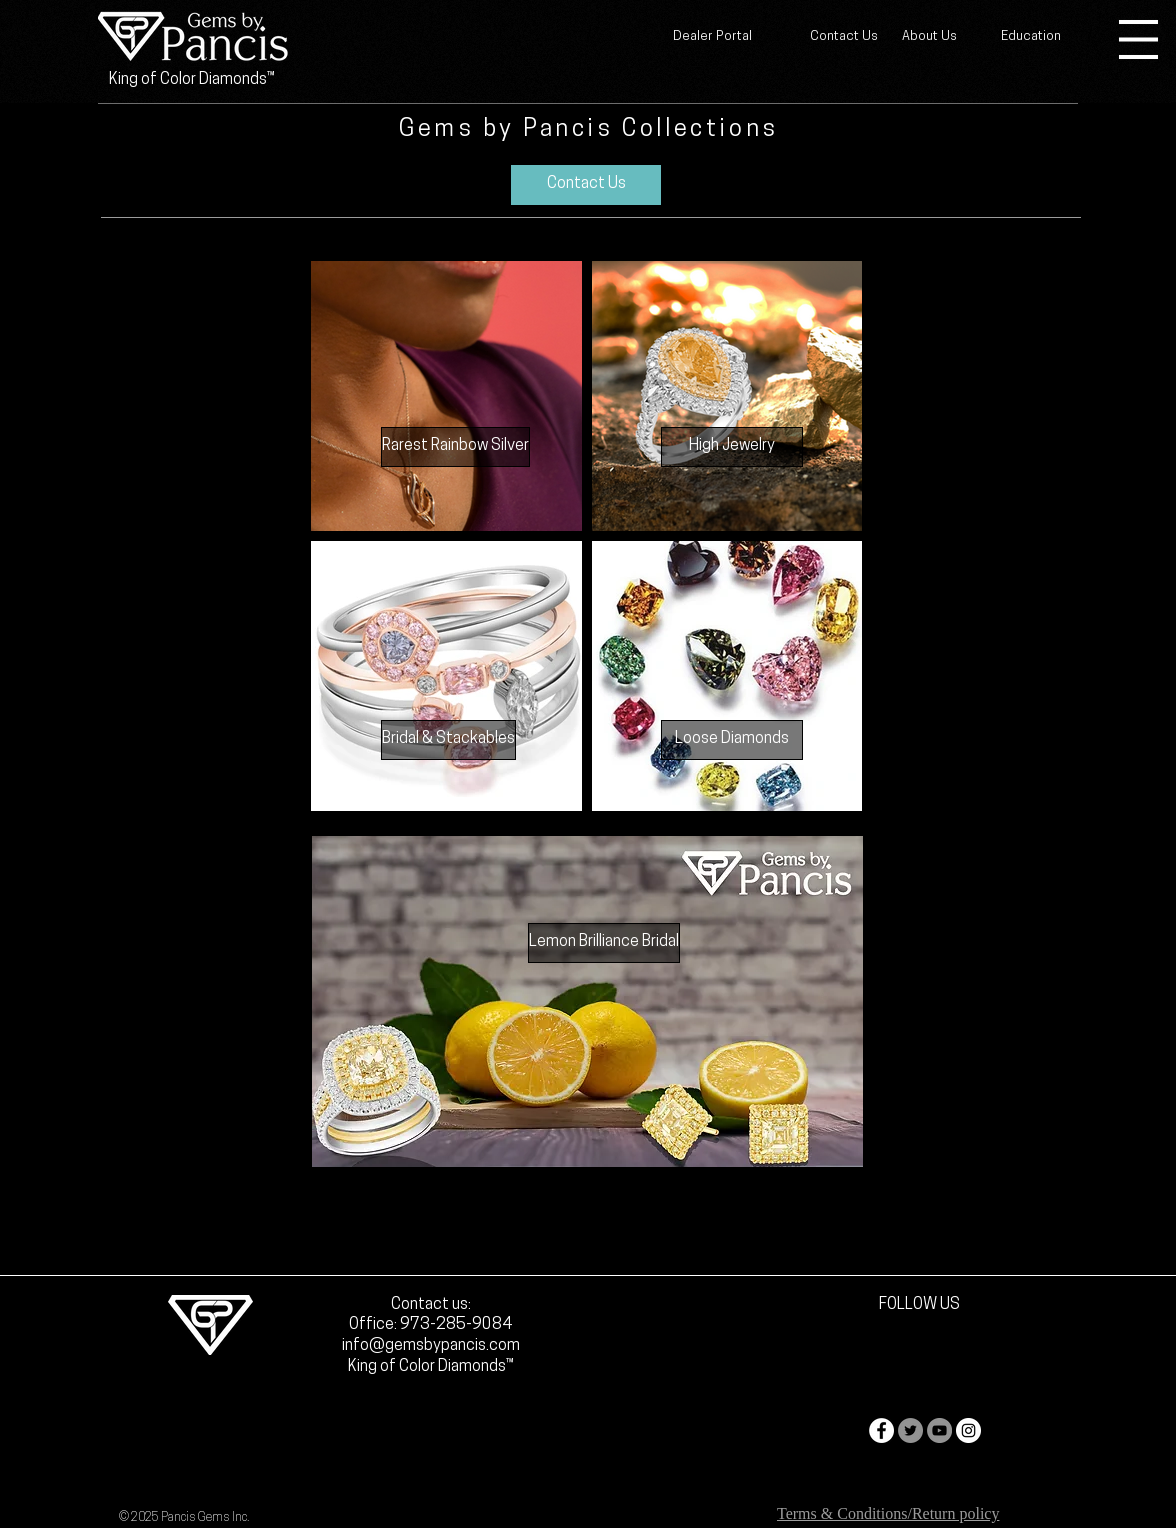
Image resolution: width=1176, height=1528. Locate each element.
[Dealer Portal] (712, 37)
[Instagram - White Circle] (968, 1430)
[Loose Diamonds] (732, 740)
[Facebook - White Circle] (881, 1430)
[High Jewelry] (732, 447)
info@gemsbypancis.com (431, 1346)
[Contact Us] (844, 37)
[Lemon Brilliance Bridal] (604, 943)
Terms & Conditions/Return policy (888, 1513)
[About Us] (929, 37)
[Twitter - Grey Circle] (910, 1430)
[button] (1139, 40)
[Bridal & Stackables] (448, 740)
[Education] (1030, 37)
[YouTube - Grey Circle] (939, 1430)
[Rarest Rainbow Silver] (455, 447)
